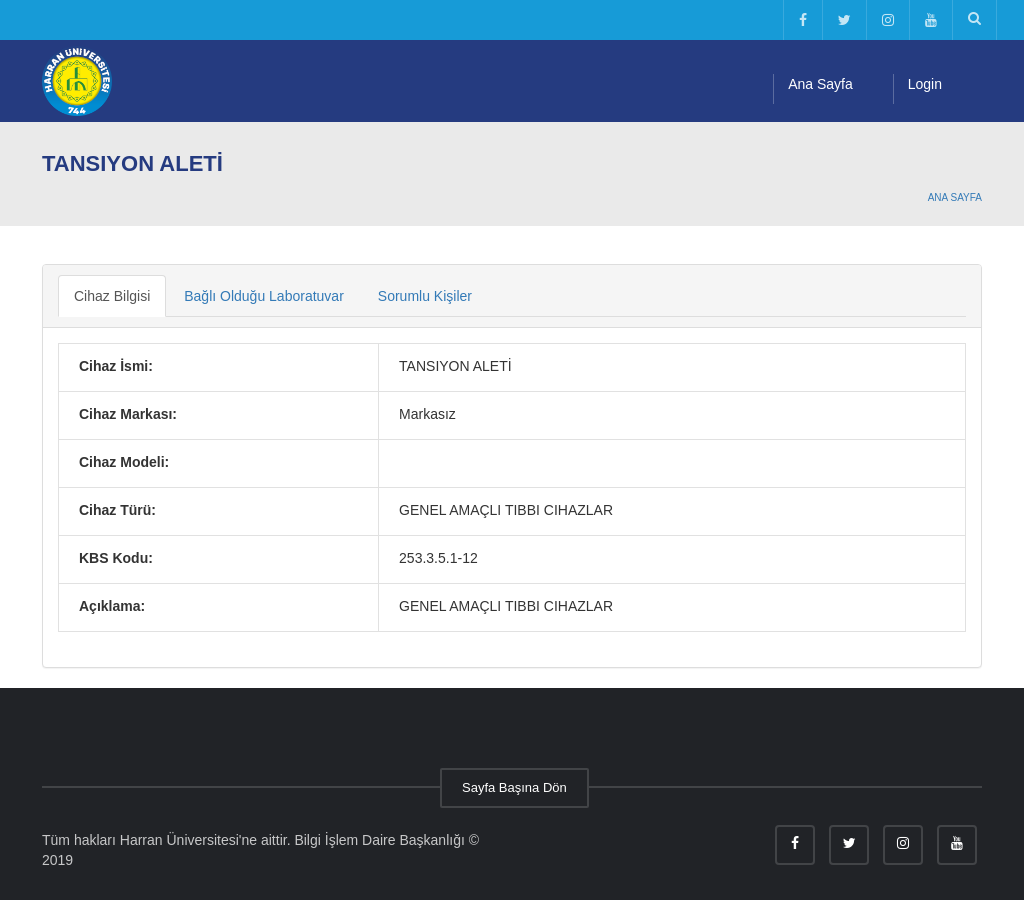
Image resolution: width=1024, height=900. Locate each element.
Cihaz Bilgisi (112, 296)
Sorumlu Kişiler (425, 296)
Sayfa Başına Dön (514, 787)
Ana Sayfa (820, 84)
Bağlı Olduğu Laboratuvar (264, 296)
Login (925, 84)
